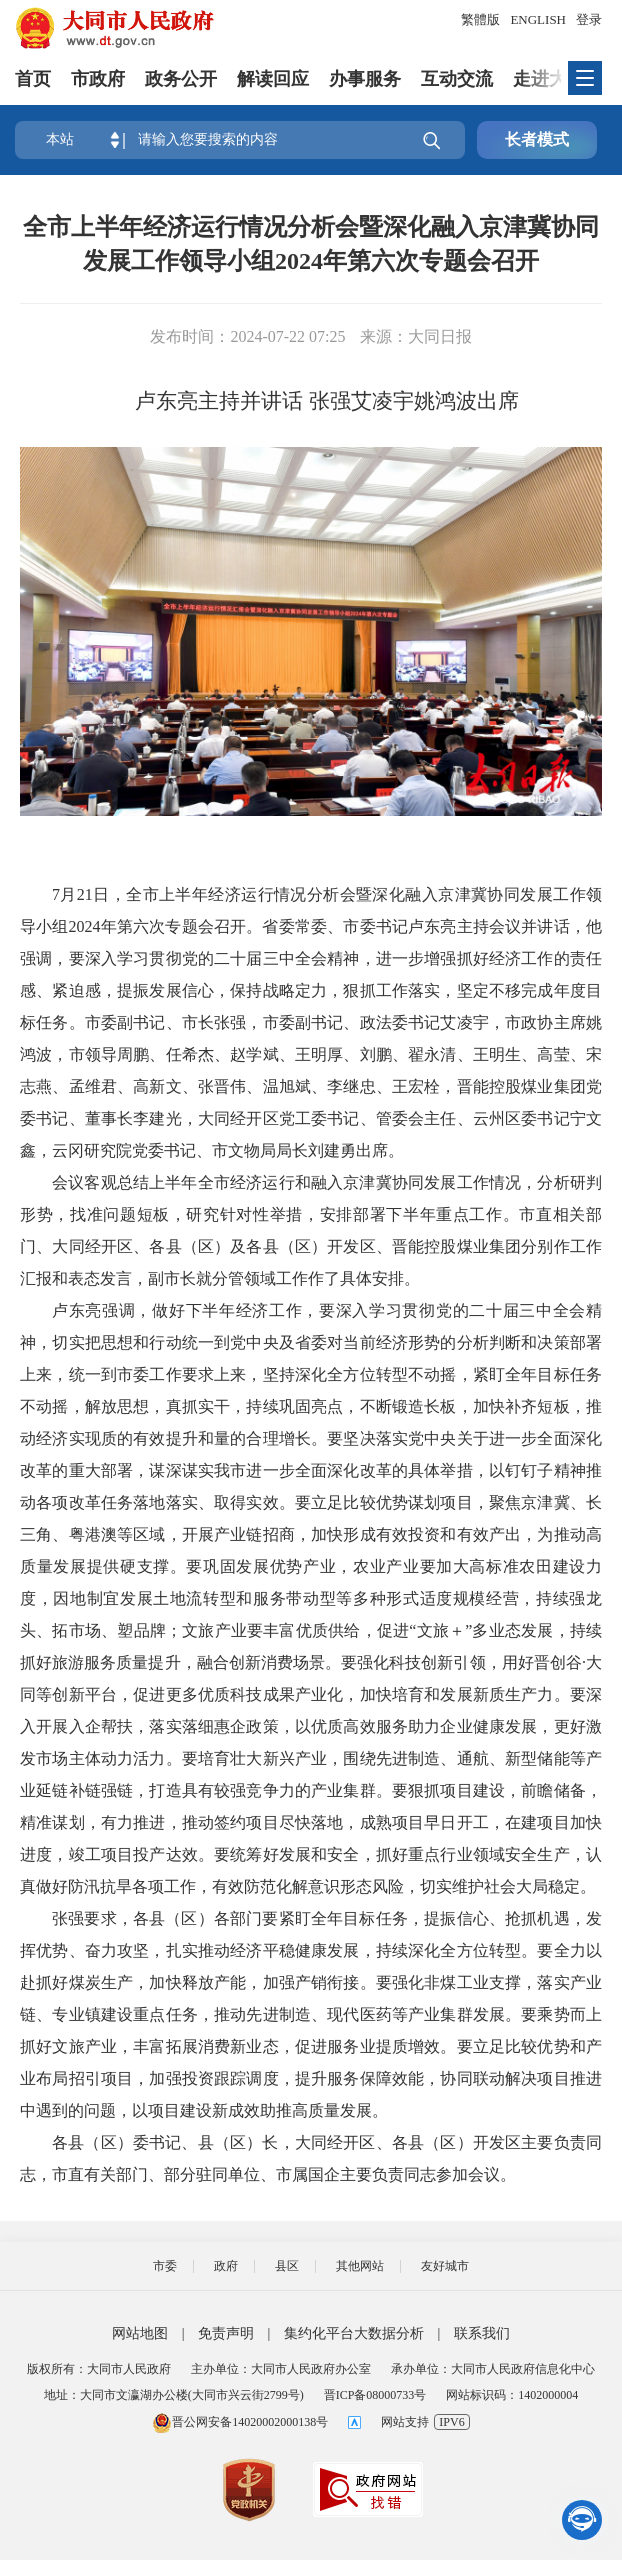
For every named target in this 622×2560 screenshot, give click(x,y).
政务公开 (181, 79)
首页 (33, 79)
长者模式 (537, 139)
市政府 (98, 79)
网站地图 (140, 2333)
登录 (589, 19)
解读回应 (273, 79)
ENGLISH (538, 19)
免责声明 (226, 2333)
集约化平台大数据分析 (354, 2333)
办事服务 (365, 79)
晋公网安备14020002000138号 (240, 2422)
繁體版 (480, 19)
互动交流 (457, 79)
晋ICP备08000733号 (375, 2395)
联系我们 (482, 2333)
